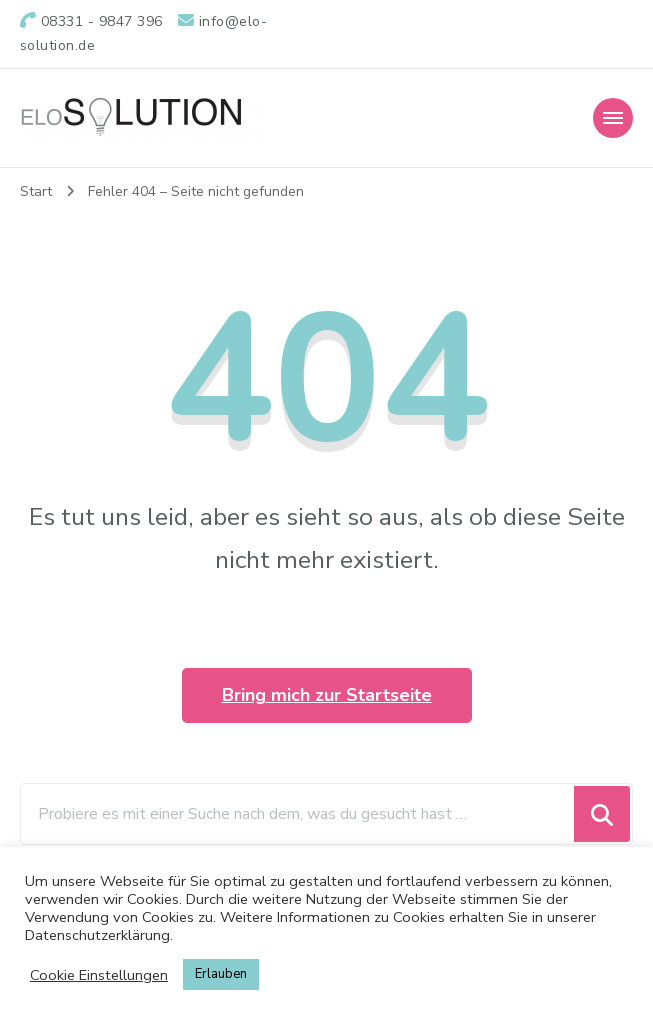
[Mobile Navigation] (613, 118)
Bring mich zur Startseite (327, 695)
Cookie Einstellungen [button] (99, 975)
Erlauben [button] (221, 974)
